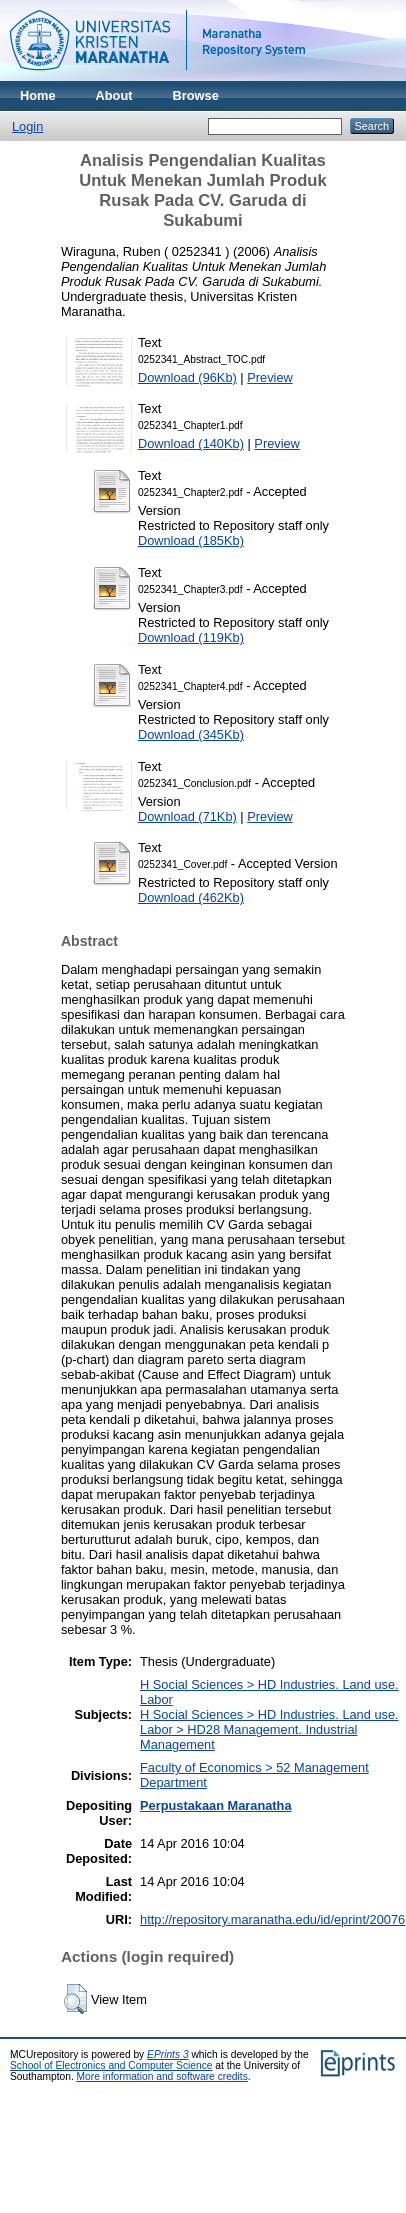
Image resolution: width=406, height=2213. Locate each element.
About (114, 95)
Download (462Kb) (191, 897)
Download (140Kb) (191, 443)
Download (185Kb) (191, 540)
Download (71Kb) (187, 816)
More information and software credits (162, 2076)
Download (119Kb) (191, 637)
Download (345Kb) (191, 734)
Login (27, 126)
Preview (270, 377)
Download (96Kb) (187, 377)
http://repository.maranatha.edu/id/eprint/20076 (272, 1919)
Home (38, 95)
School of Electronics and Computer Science (111, 2065)
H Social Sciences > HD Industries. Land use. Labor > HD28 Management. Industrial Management (269, 1729)
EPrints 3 (168, 2054)
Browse (196, 95)
